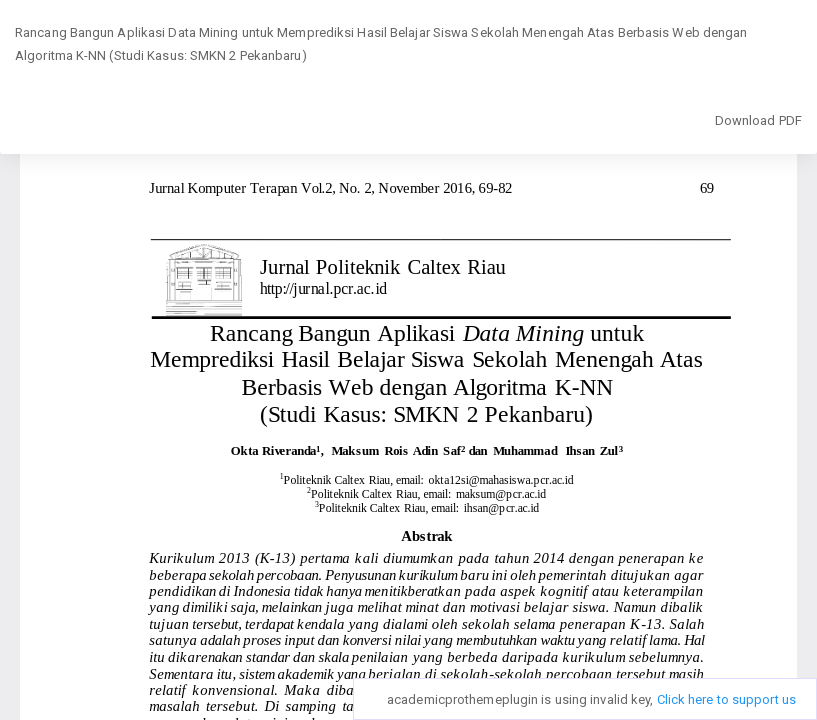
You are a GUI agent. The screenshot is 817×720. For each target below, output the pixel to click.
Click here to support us (726, 699)
